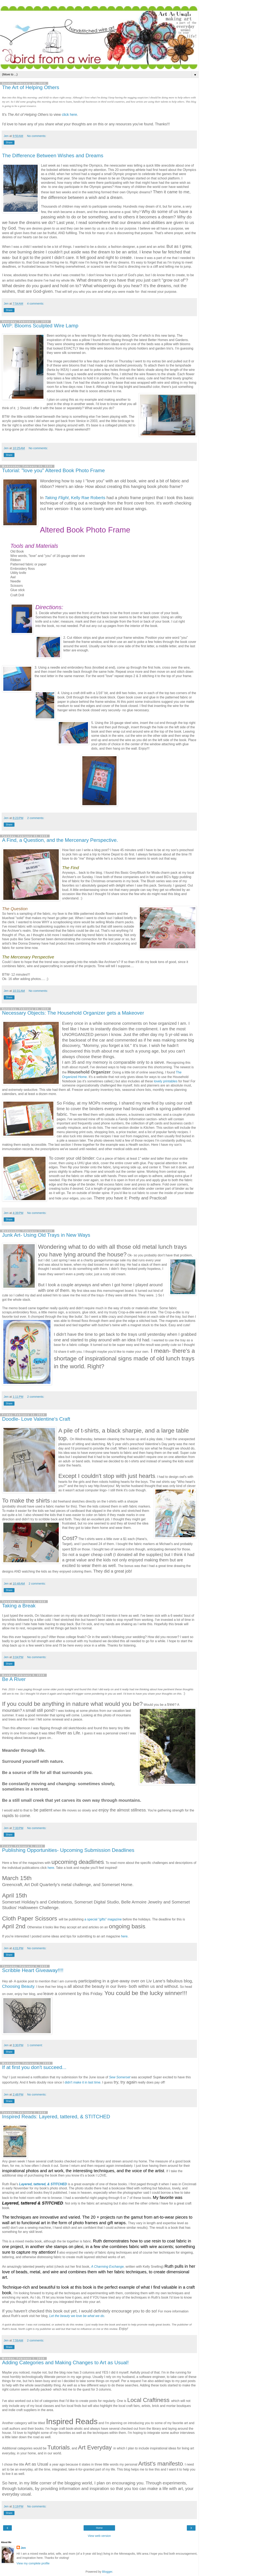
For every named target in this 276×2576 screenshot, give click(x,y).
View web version (99, 2535)
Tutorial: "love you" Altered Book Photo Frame (53, 470)
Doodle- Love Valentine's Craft (36, 1419)
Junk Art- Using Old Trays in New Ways (46, 1235)
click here (69, 115)
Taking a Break (19, 1605)
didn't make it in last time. (83, 2082)
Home (99, 2527)
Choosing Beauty (18, 1986)
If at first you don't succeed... (34, 2067)
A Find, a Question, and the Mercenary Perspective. (60, 840)
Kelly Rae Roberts (88, 497)
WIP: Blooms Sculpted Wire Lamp (40, 325)
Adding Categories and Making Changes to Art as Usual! (65, 2362)
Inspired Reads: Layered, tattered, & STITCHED (56, 2116)
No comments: (36, 136)
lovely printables (166, 1081)
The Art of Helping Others (30, 87)
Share (9, 142)
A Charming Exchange (107, 2266)
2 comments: (35, 818)
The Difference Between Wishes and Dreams (52, 155)
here (50, 1867)
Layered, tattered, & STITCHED (43, 2184)
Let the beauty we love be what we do (76, 2316)
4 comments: (35, 303)
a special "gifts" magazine (103, 1919)
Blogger (107, 2571)
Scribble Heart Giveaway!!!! (32, 1970)
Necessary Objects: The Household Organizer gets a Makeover (73, 1013)
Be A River (14, 1679)
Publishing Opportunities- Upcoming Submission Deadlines (68, 1850)
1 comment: (35, 2045)
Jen (23, 2547)
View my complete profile (33, 2563)
